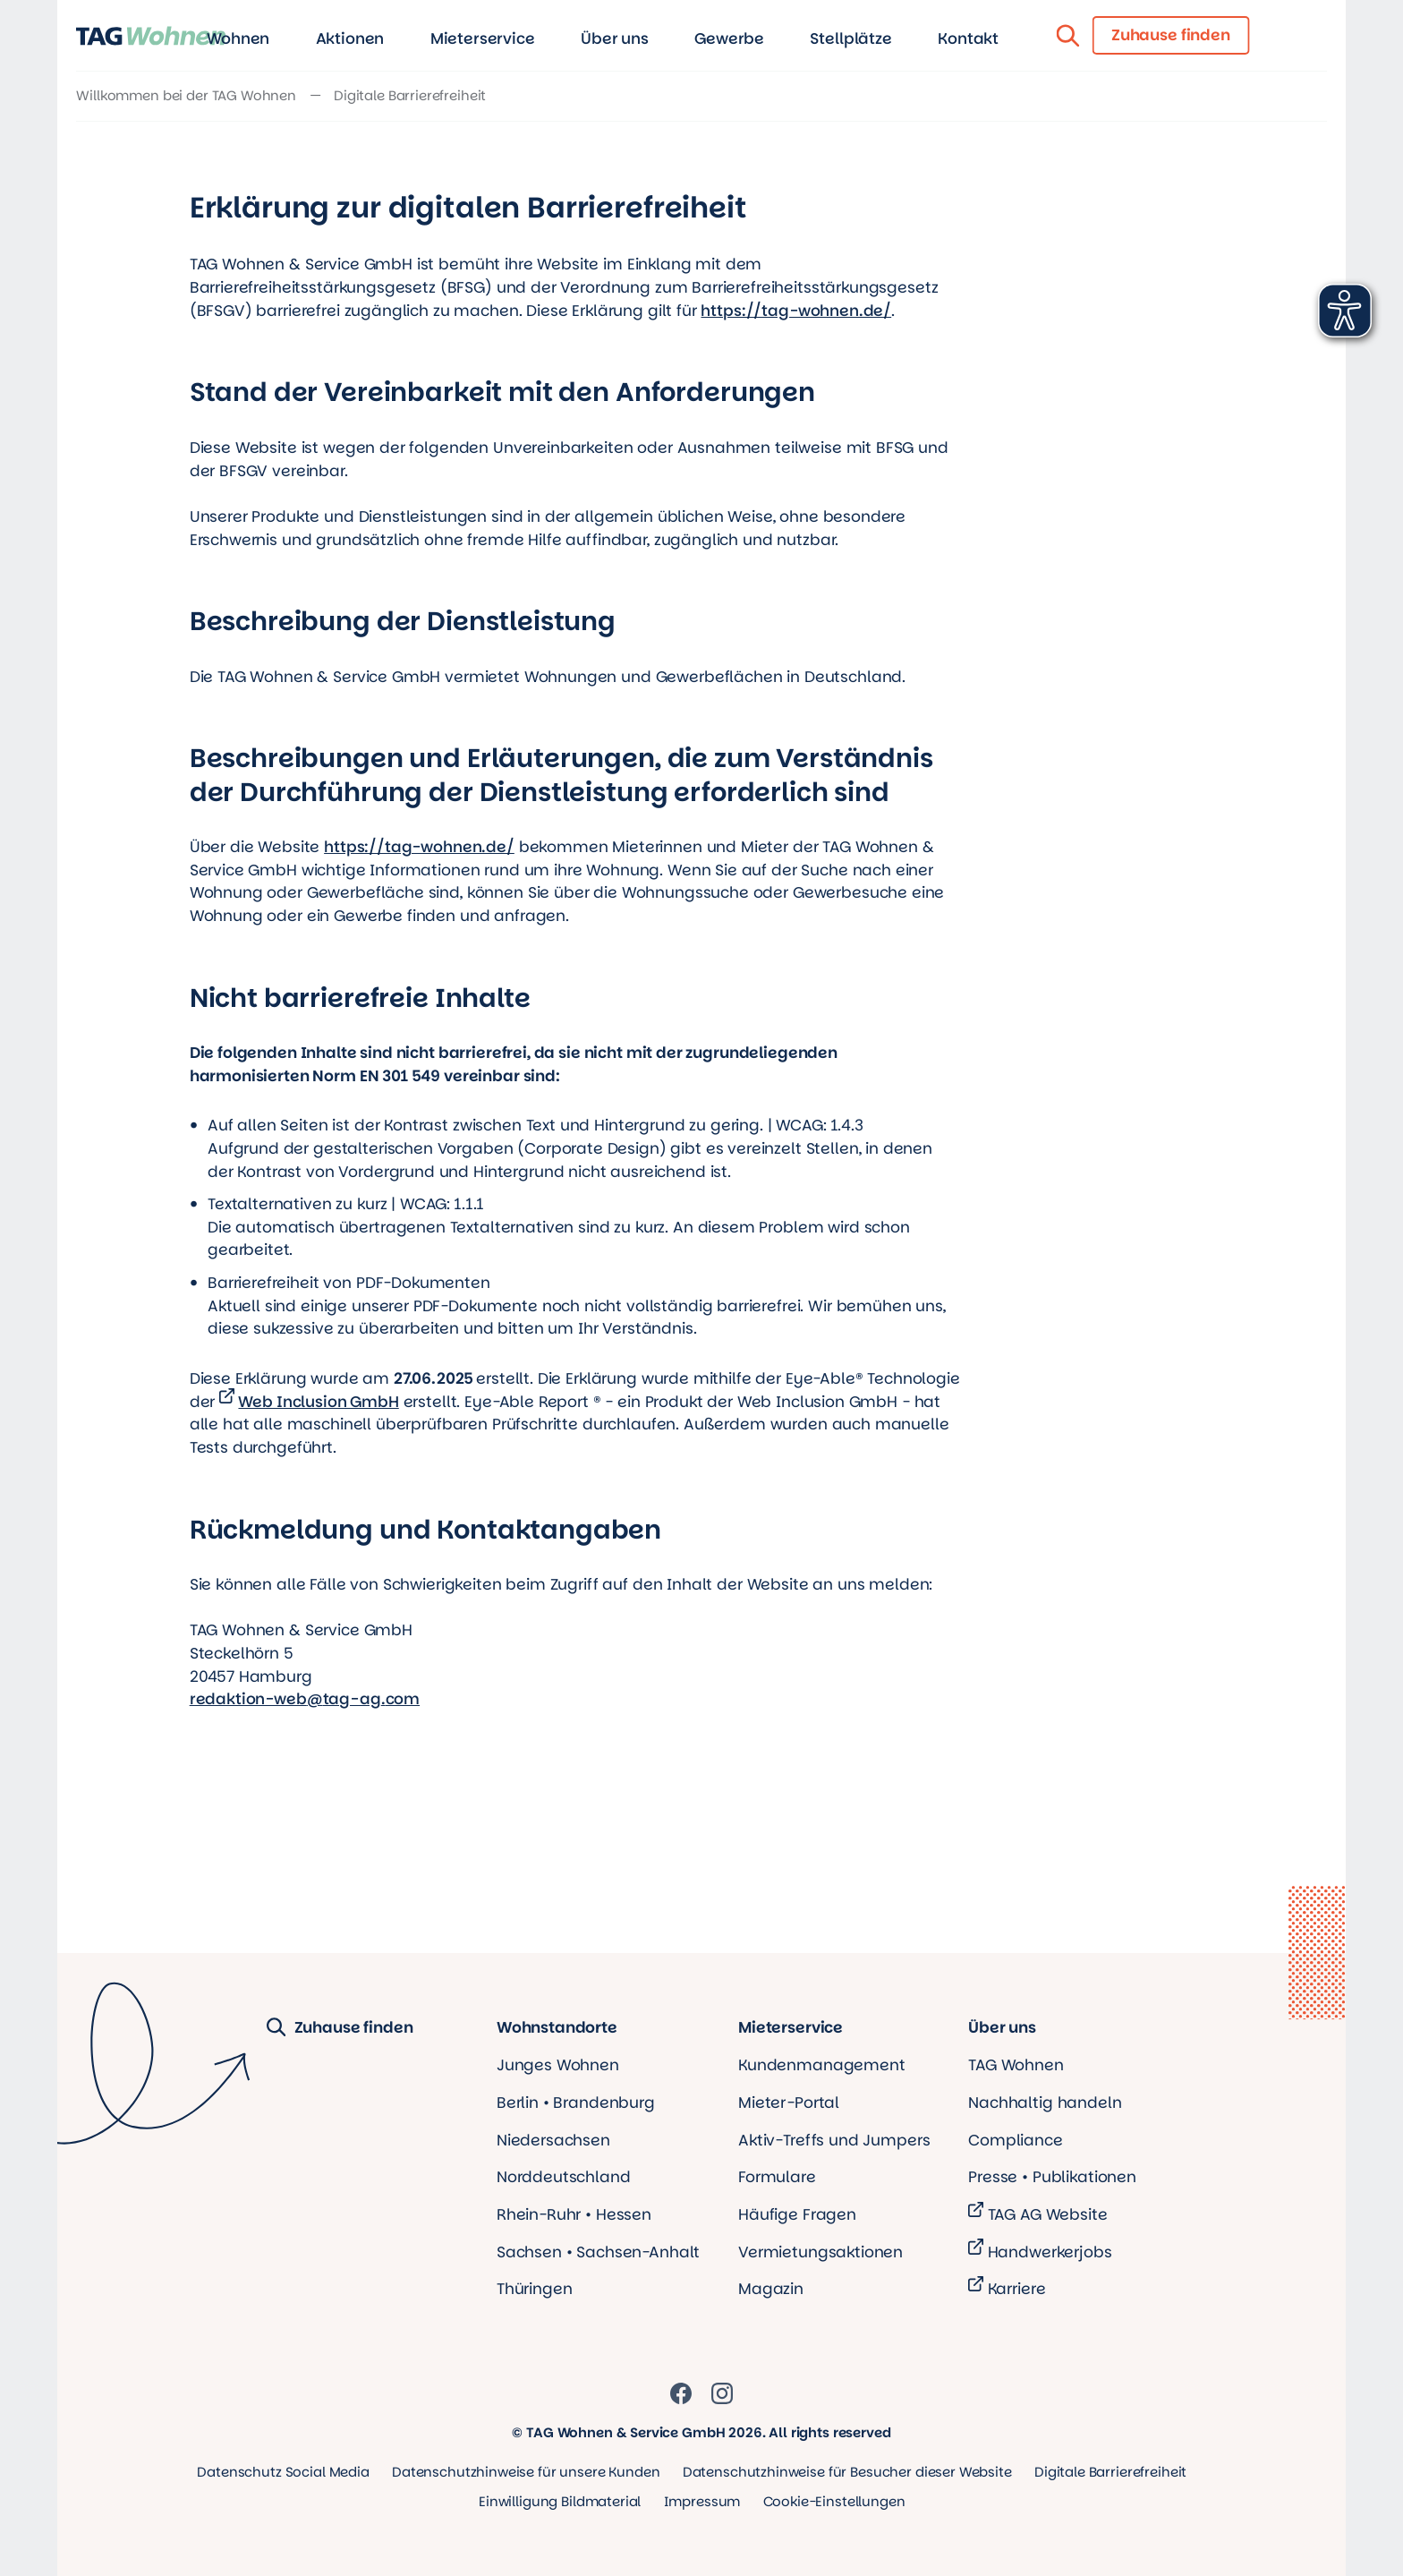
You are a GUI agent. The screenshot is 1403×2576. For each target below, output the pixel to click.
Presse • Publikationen (1052, 2177)
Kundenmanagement (822, 2065)
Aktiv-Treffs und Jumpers (834, 2140)
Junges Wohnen (558, 2065)
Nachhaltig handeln (1044, 2102)
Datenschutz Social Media (283, 2471)
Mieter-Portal (788, 2102)
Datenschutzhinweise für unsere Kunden (525, 2471)
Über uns (1002, 2027)
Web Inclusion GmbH (318, 1401)
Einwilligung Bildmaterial (560, 2501)
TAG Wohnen (1016, 2065)
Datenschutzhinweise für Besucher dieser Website (847, 2471)
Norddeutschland (564, 2177)
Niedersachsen (553, 2140)
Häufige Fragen (797, 2214)
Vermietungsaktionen (820, 2252)
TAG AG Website (1048, 2214)
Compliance (1015, 2140)
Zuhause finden (339, 2028)
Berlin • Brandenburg (576, 2102)
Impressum (702, 2501)
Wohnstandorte (557, 2027)
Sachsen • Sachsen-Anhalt (598, 2252)
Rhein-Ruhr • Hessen (574, 2214)
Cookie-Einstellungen (834, 2501)
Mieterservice (790, 2027)
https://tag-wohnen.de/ (796, 310)
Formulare (777, 2177)
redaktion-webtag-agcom (305, 1699)
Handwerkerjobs (1050, 2252)
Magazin (771, 2288)
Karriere (1017, 2288)
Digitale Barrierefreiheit (1110, 2471)
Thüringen (535, 2288)
